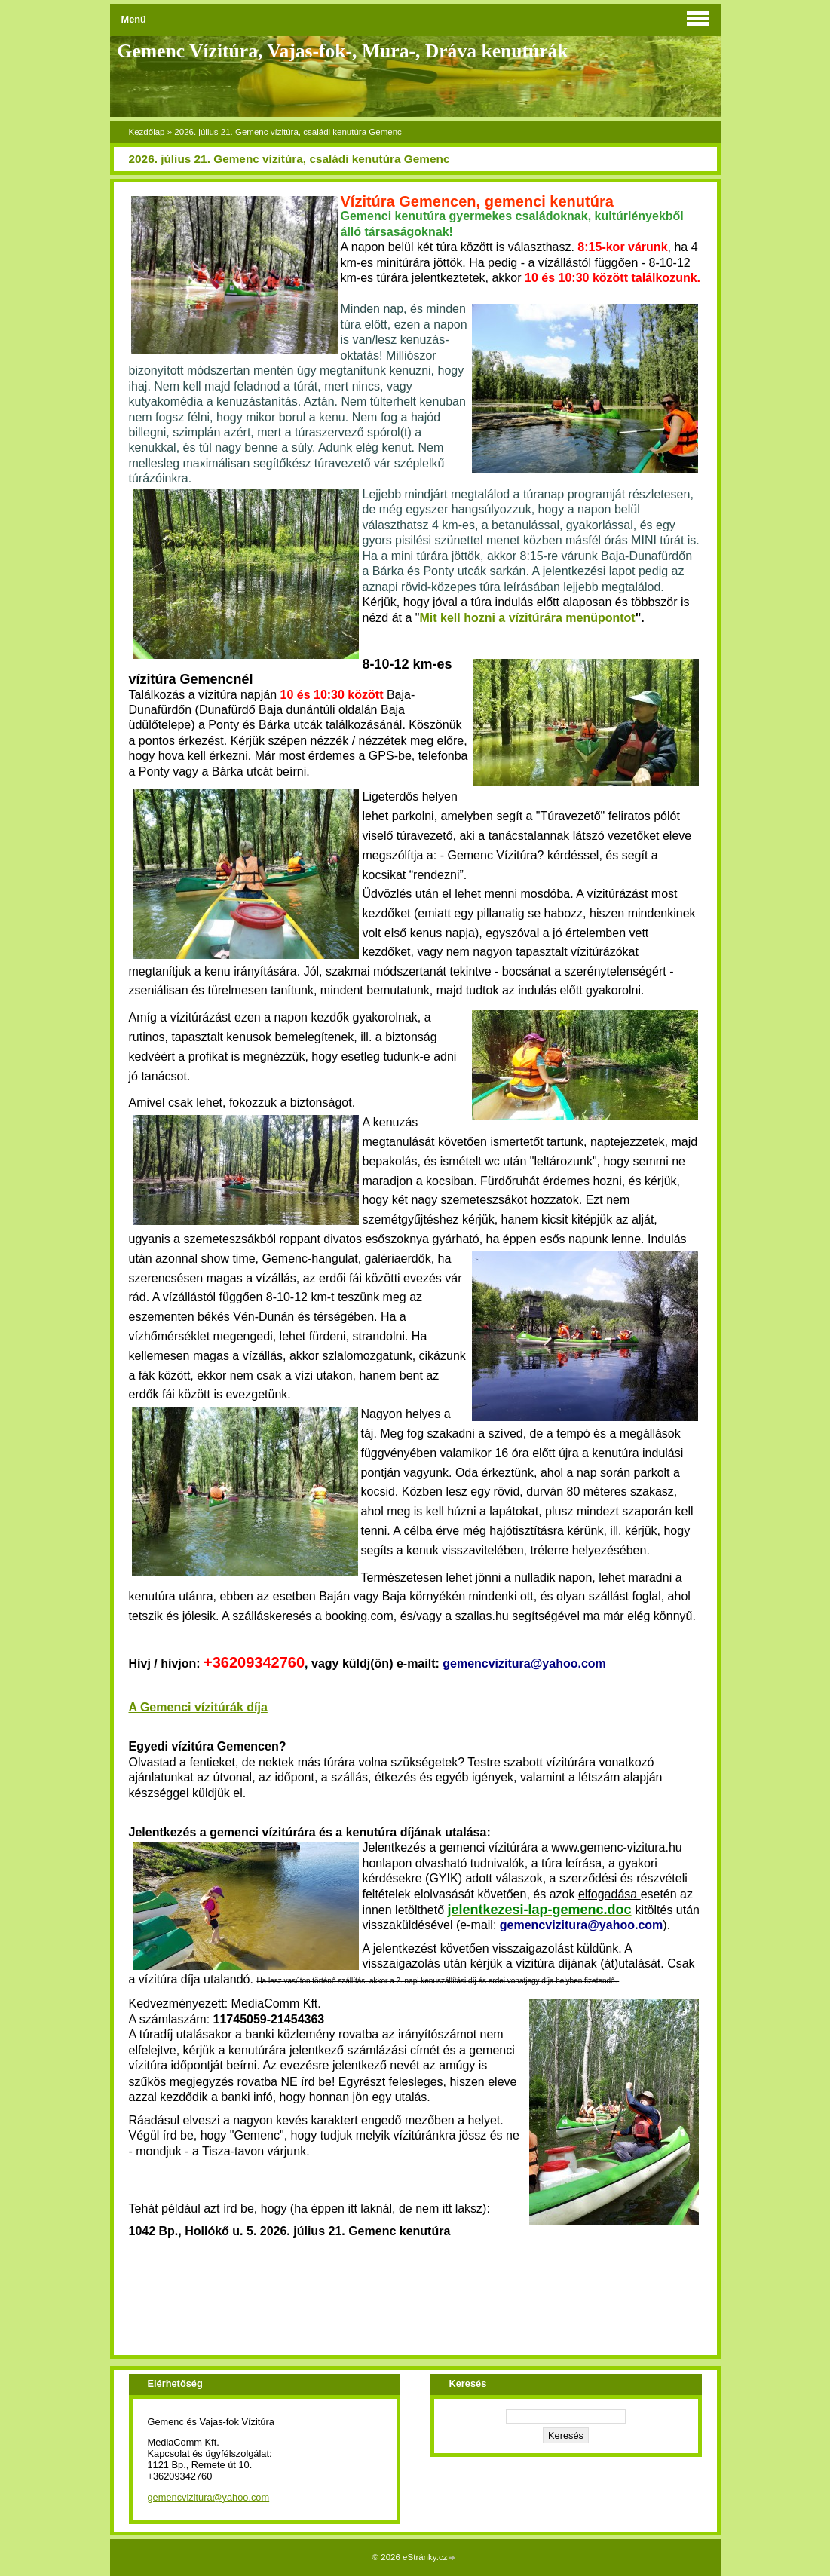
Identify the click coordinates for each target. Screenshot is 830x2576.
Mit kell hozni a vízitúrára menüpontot (527, 617)
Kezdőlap (147, 131)
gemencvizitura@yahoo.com (209, 2497)
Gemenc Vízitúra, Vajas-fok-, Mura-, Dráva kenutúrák (343, 51)
